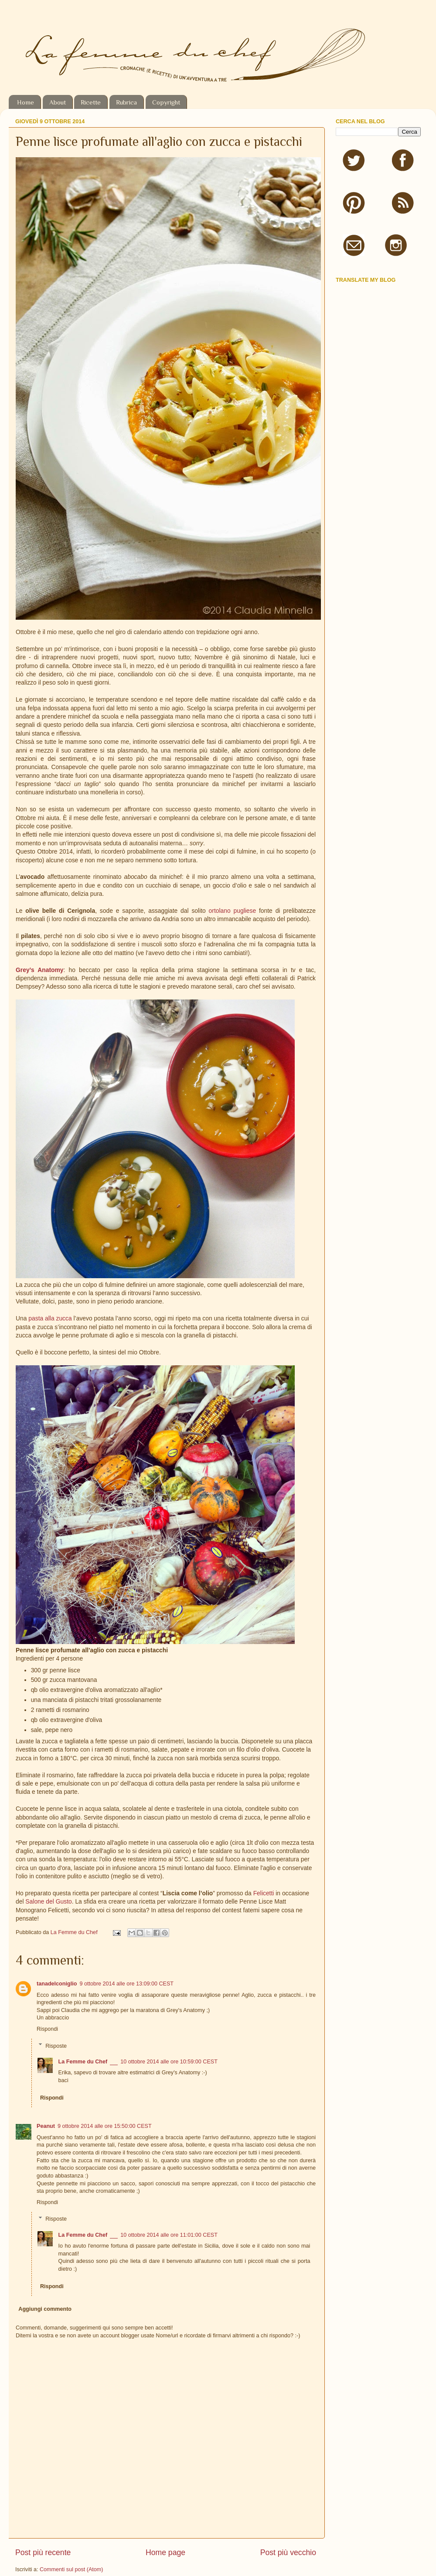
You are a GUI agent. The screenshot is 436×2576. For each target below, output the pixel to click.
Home (25, 102)
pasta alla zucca (50, 1318)
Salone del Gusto (48, 1901)
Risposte (56, 2046)
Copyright (166, 102)
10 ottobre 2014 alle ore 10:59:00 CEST (169, 2062)
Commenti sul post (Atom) (71, 2569)
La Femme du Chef (75, 1932)
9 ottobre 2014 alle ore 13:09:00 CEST (126, 1984)
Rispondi (47, 2029)
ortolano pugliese (232, 910)
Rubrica (126, 102)
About (57, 102)
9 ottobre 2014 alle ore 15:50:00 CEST (105, 2126)
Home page (165, 2552)
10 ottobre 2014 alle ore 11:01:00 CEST (169, 2235)
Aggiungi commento (45, 2309)
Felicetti (263, 1893)
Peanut (46, 2126)
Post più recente (43, 2552)
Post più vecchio (288, 2552)
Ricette (91, 102)
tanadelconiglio (57, 1984)
